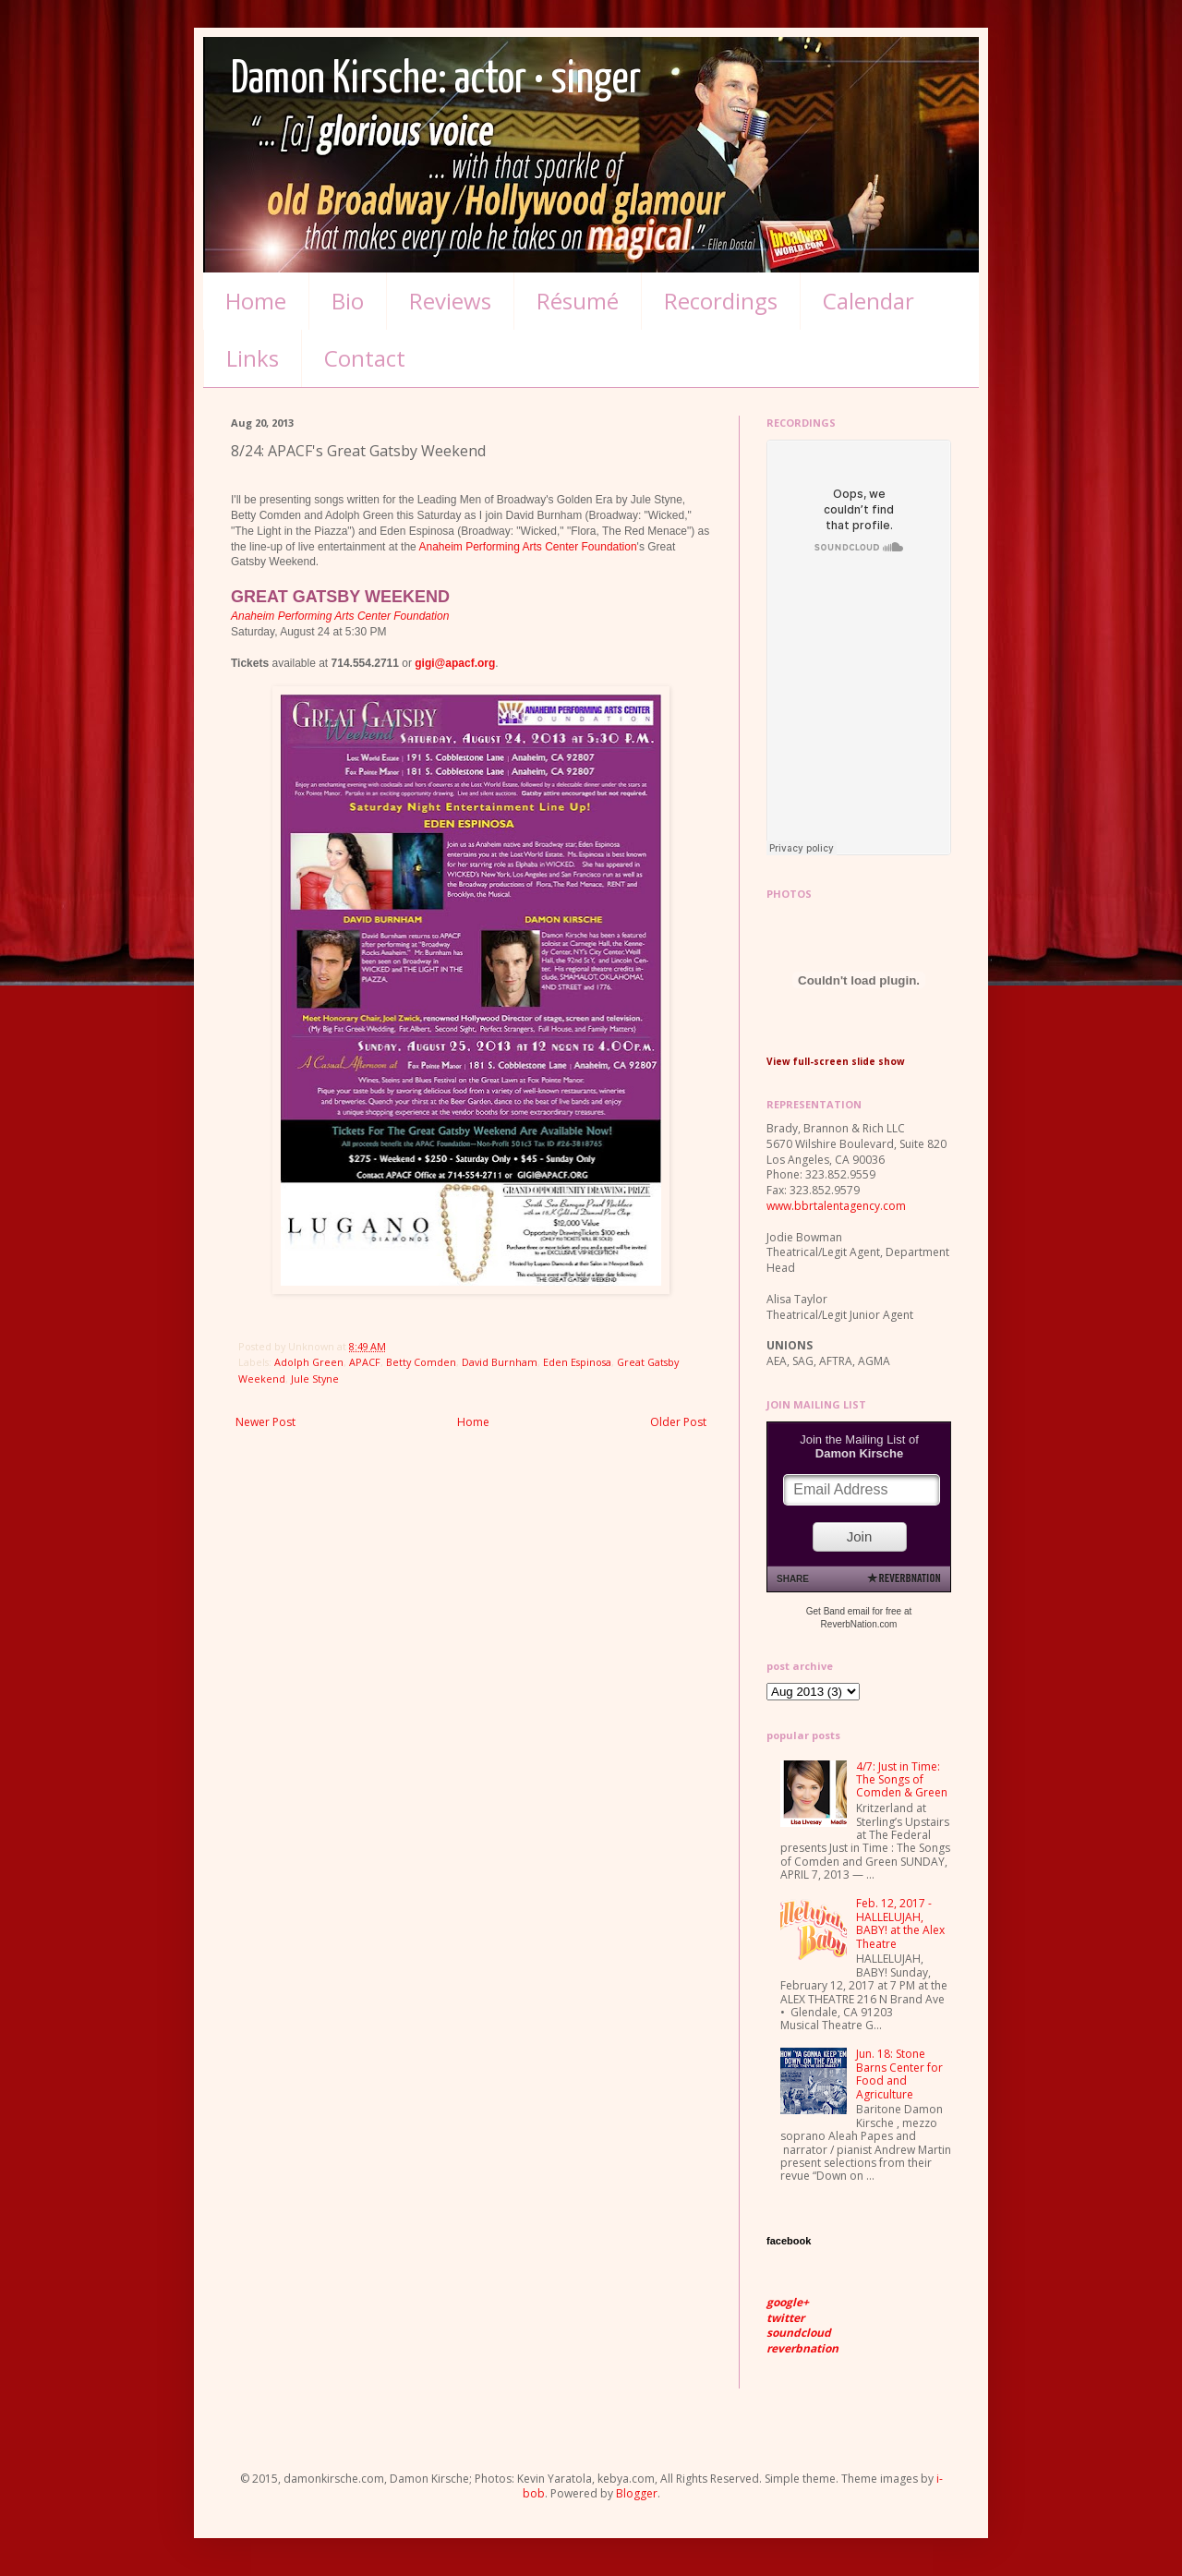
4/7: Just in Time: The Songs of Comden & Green (901, 1780)
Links (252, 358)
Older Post (678, 1422)
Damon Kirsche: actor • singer (436, 80)
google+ (787, 2302)
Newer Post (265, 1422)
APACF (364, 1362)
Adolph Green (309, 1362)
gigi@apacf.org (455, 663)
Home (255, 300)
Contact (364, 358)
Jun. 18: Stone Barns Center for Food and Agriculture (899, 2073)
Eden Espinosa (577, 1362)
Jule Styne (315, 1378)
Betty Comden (421, 1362)
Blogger (636, 2493)
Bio (348, 300)
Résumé (578, 300)
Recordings (721, 300)
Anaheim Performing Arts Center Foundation (527, 546)
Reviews (450, 300)
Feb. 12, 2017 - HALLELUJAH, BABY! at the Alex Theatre (900, 1923)
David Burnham (499, 1362)
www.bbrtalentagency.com (836, 1206)
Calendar (868, 300)
